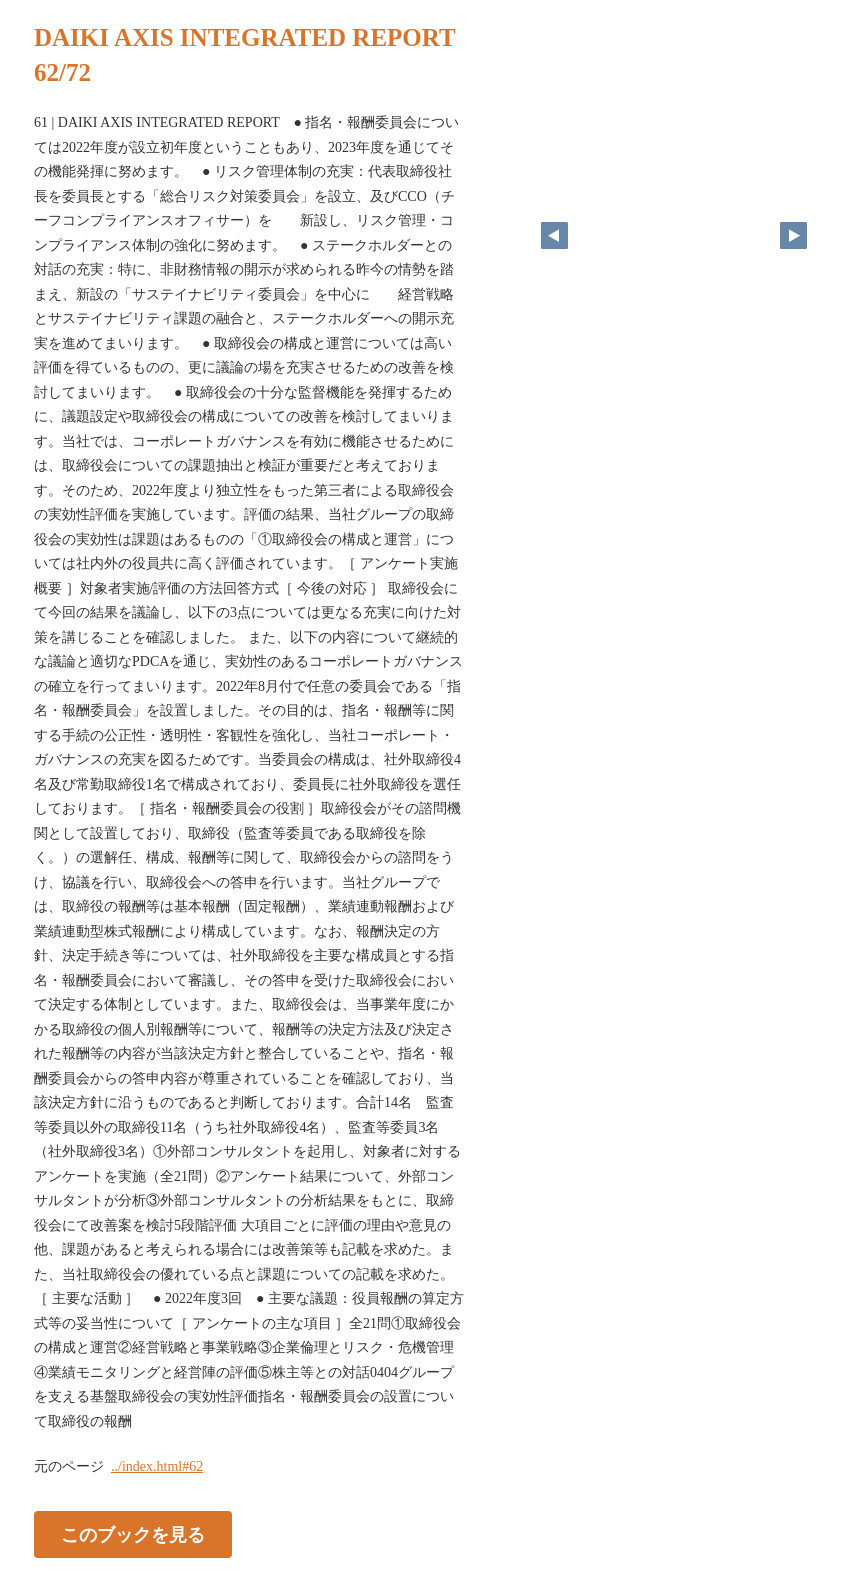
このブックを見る (133, 1535)
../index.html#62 (157, 1466)
